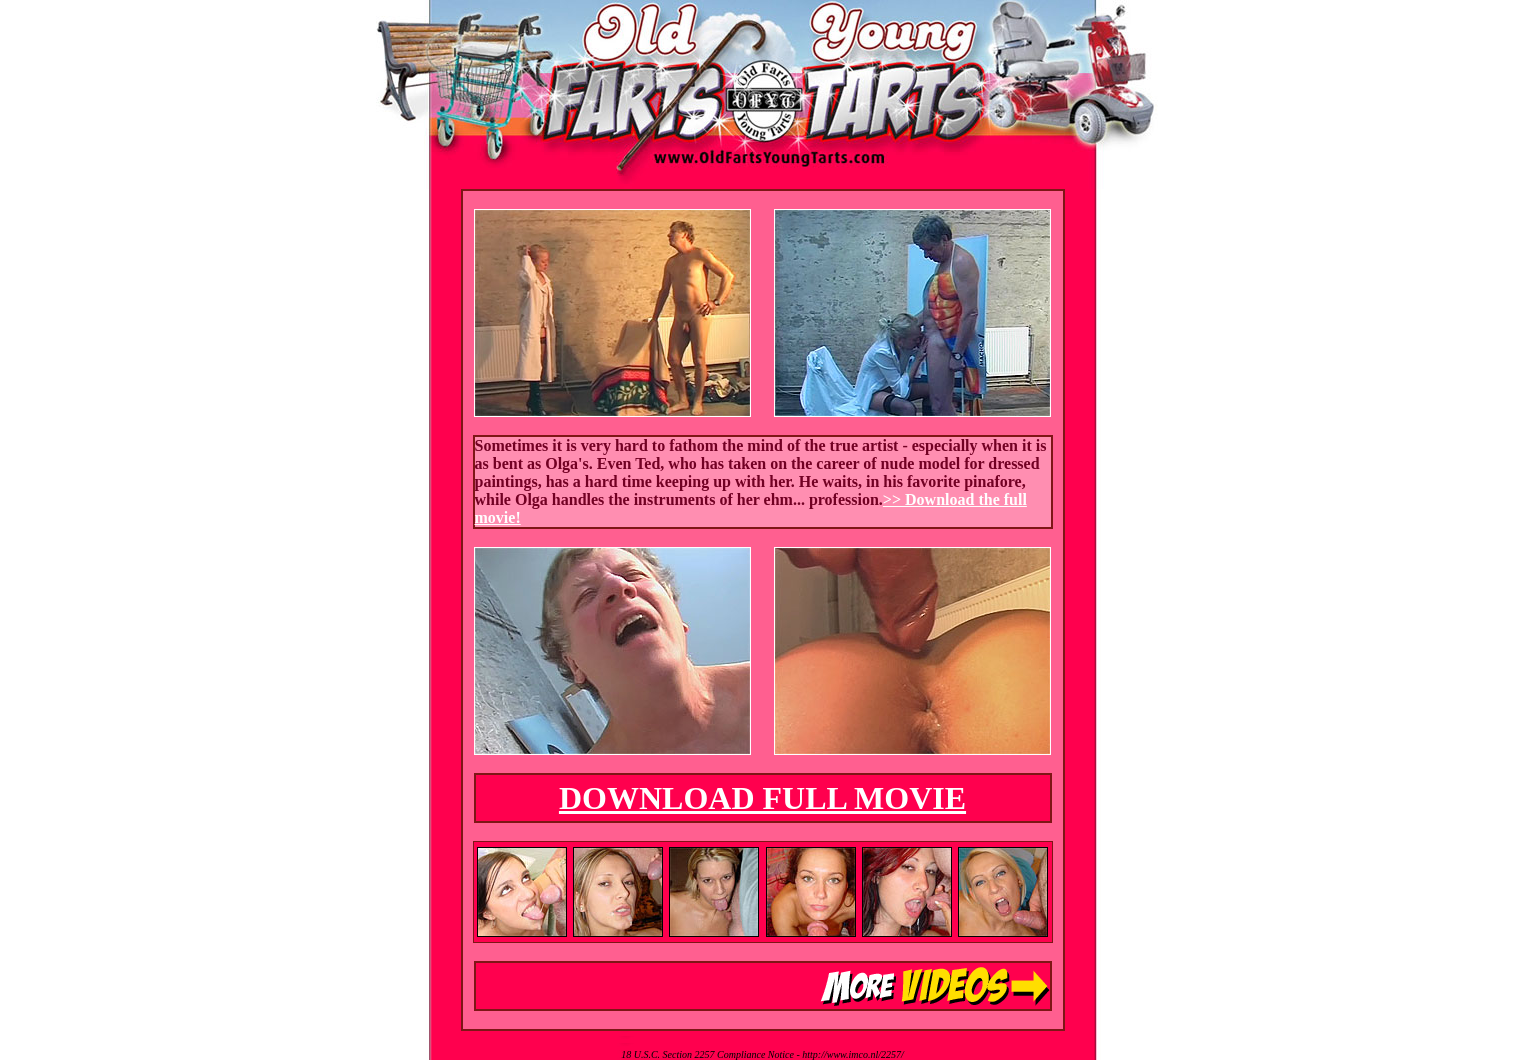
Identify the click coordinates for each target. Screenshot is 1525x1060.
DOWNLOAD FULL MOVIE (762, 798)
